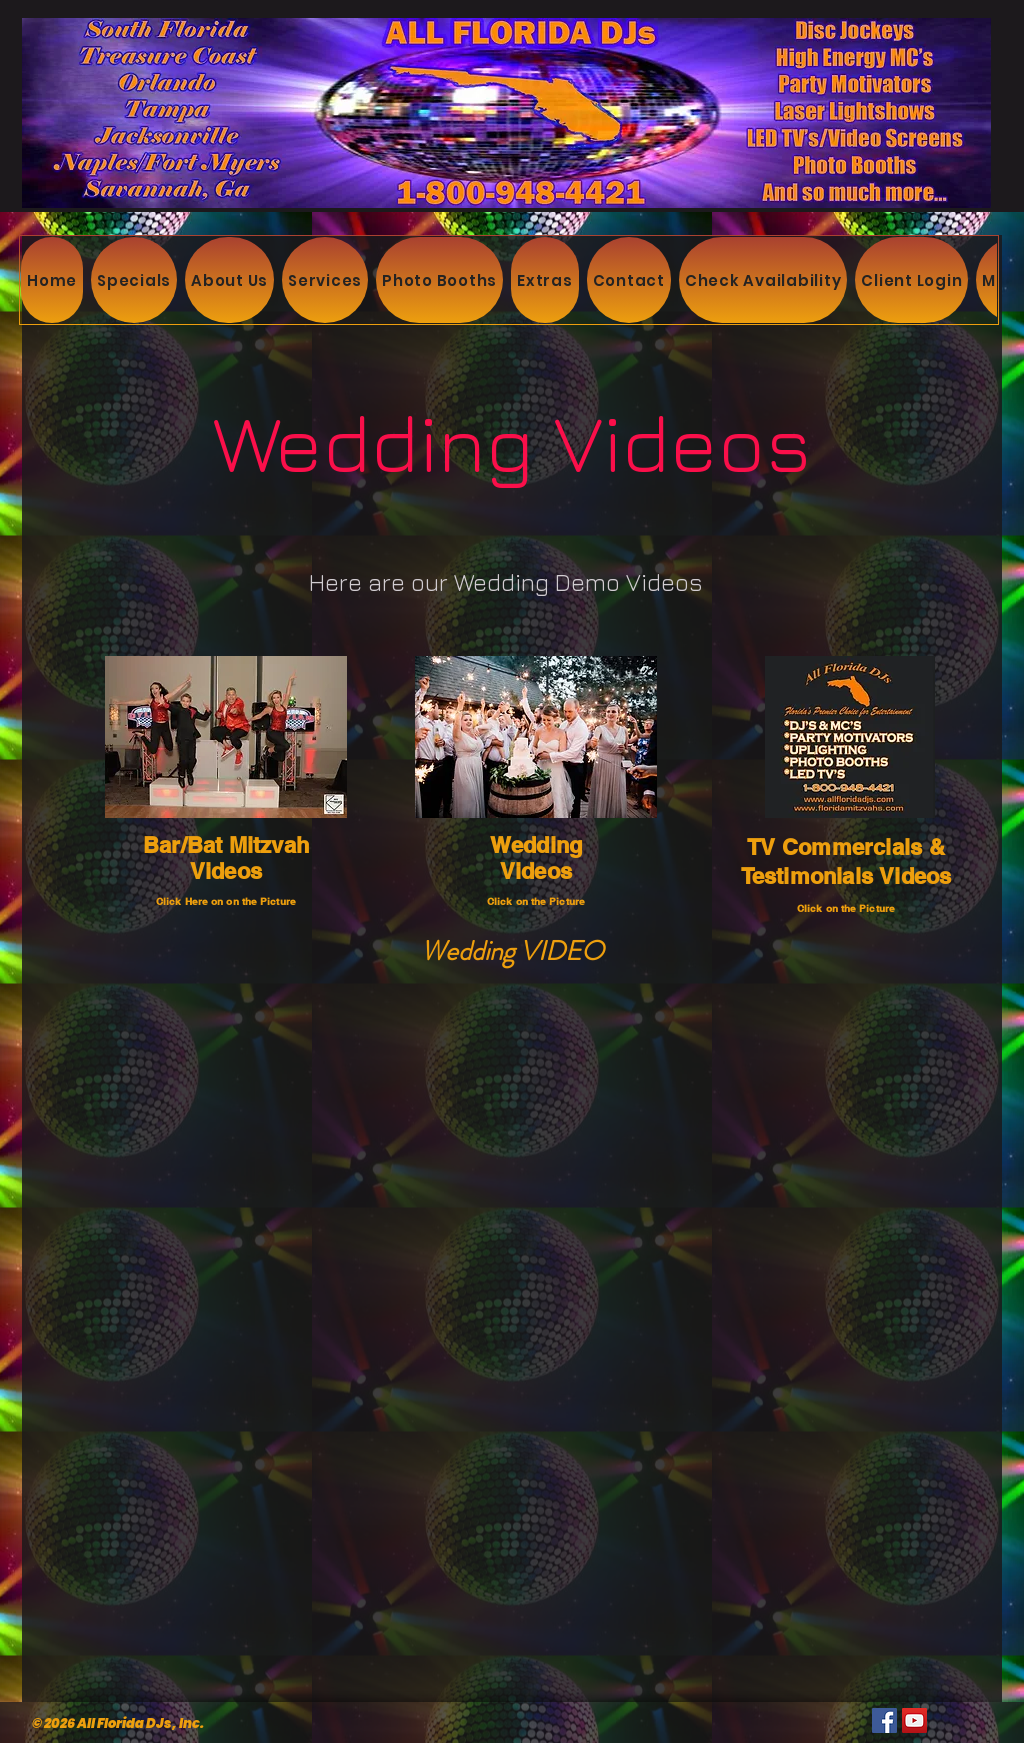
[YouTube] (914, 1720)
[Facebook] (884, 1720)
